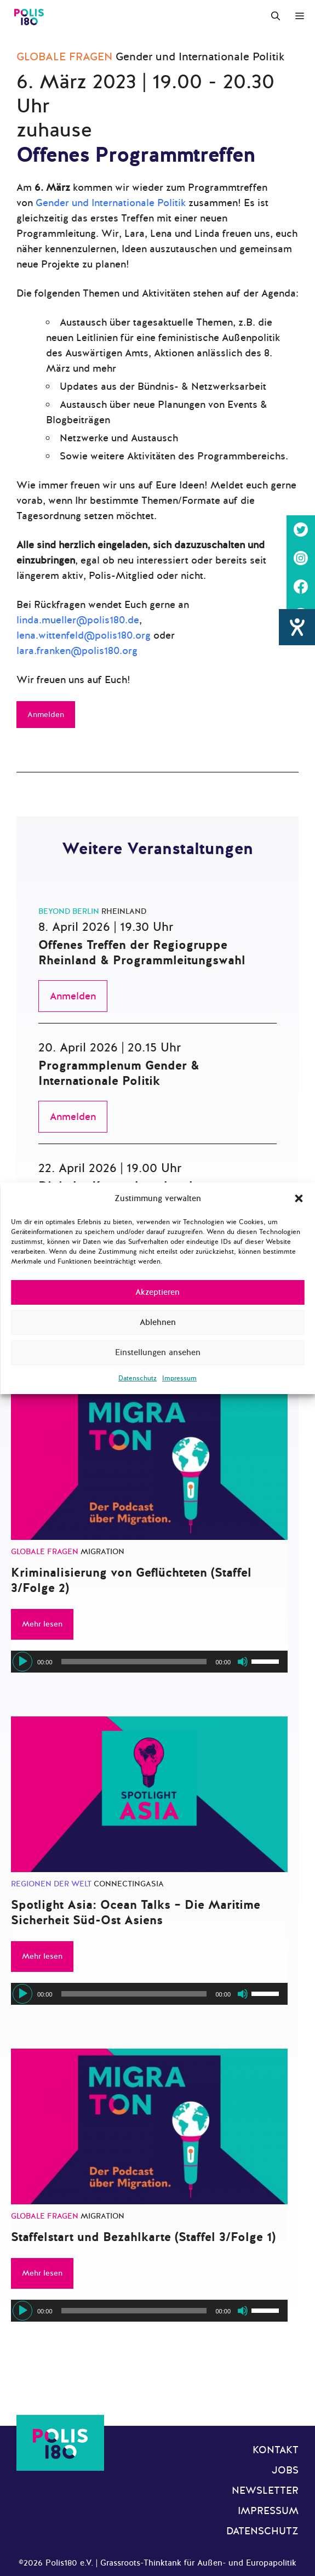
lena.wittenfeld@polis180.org (83, 635)
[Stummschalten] (242, 1661)
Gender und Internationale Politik (111, 202)
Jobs (285, 2470)
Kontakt (276, 2449)
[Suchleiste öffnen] (276, 16)
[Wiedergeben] (22, 1661)
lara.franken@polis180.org (77, 650)
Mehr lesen (42, 1624)
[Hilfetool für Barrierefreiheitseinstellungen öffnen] (297, 647)
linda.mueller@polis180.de (77, 620)
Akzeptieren (157, 1292)
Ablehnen (158, 1322)
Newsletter (265, 2490)
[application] (149, 1662)
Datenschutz (137, 1378)
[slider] (134, 1661)
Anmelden (45, 714)
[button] (298, 1198)
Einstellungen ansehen (158, 1352)
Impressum (179, 1378)
